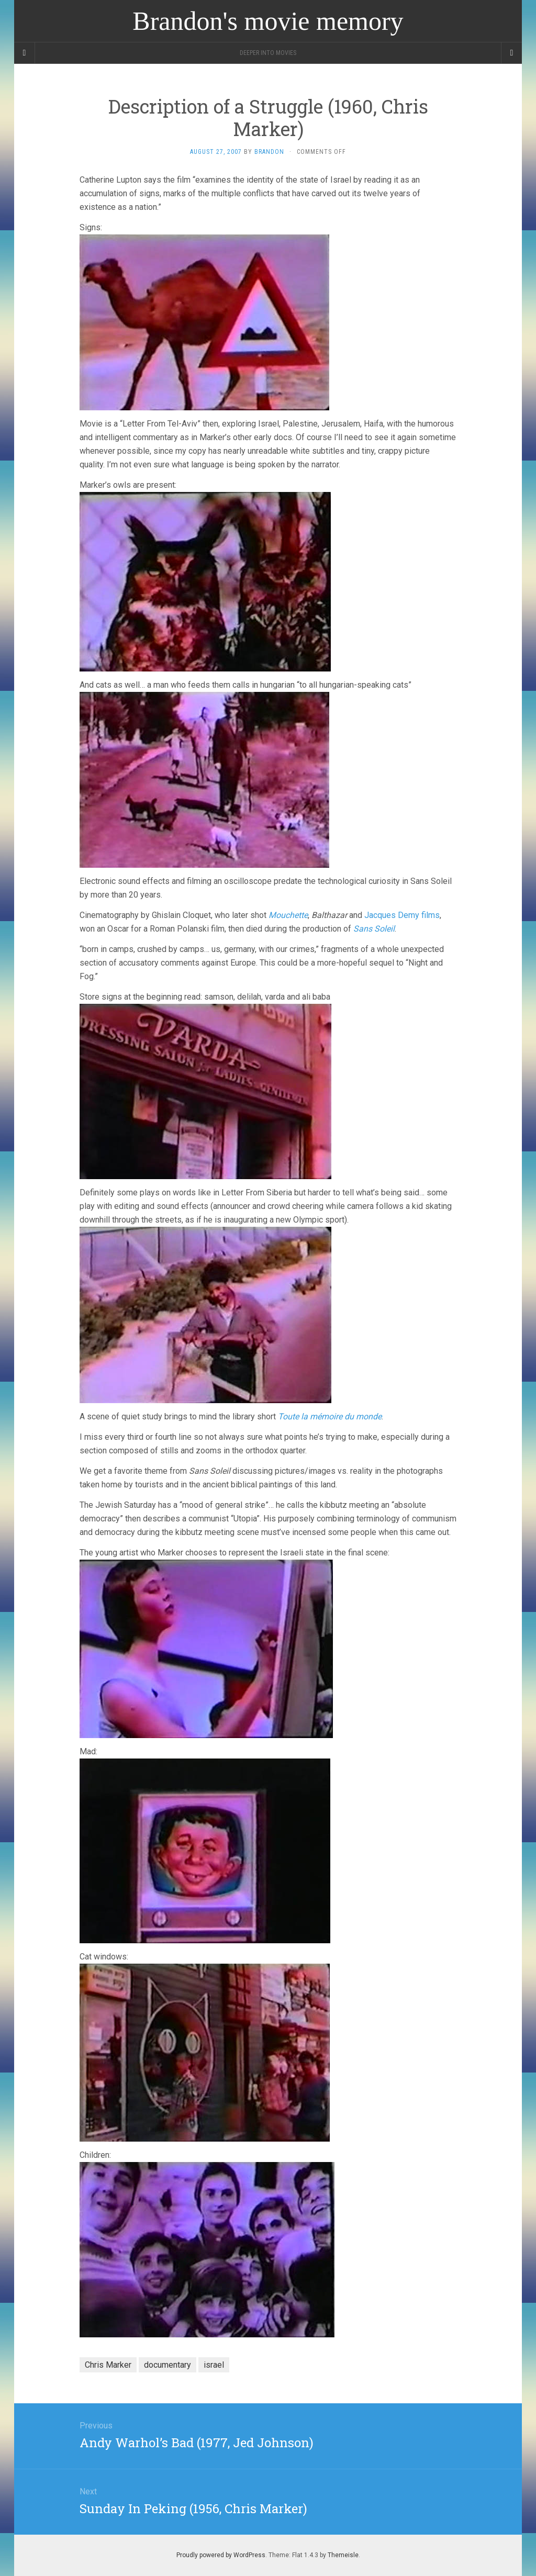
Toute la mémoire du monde (330, 1416)
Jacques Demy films (402, 915)
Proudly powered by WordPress (220, 2555)
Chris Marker (108, 2365)
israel (214, 2365)
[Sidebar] (24, 52)
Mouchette (288, 915)
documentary (167, 2365)
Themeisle (343, 2555)
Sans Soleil (374, 929)
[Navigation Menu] (511, 52)
